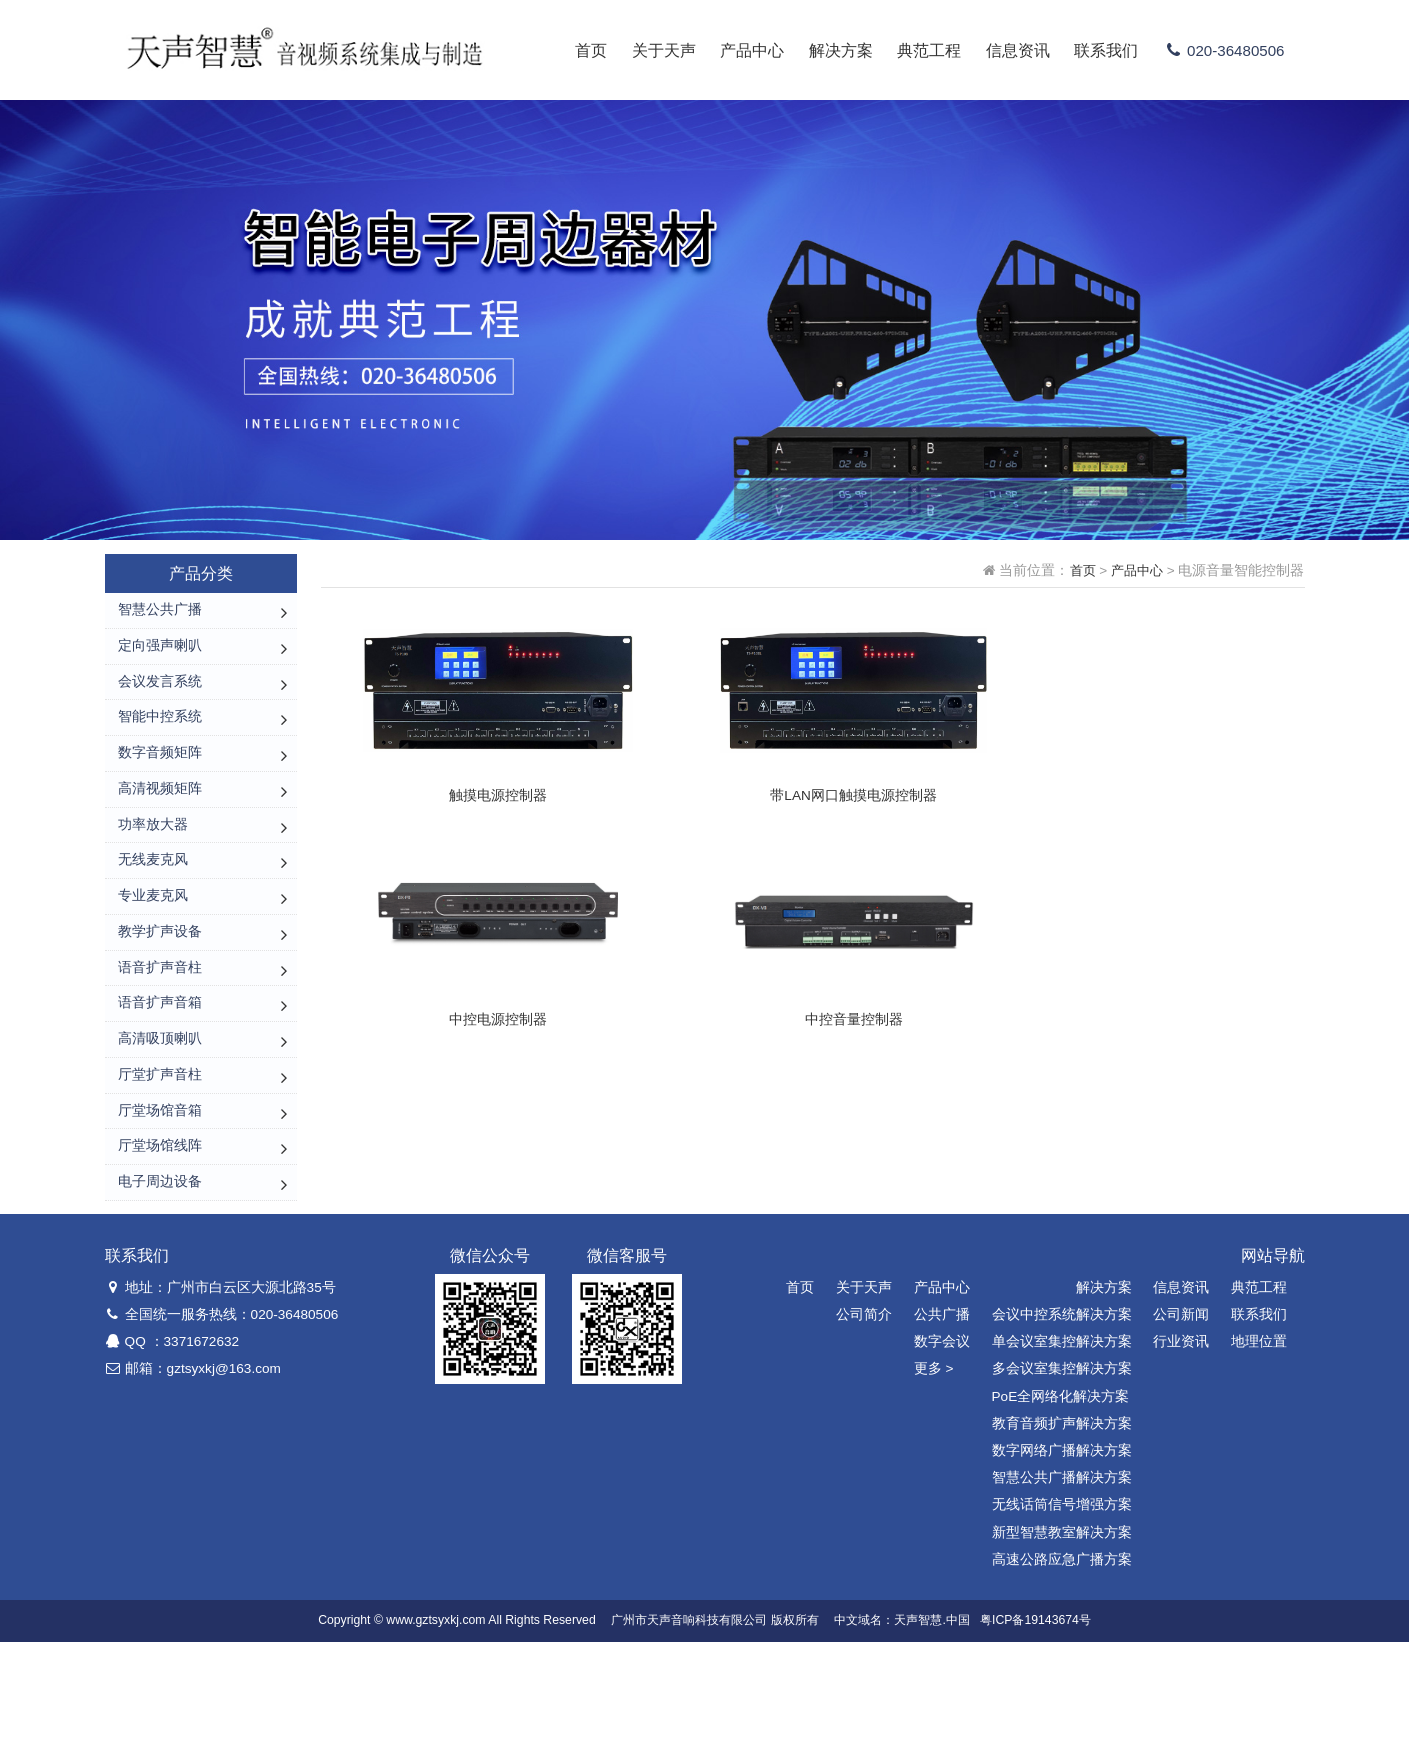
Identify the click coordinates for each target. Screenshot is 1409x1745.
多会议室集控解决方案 (1062, 1471)
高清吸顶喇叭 (160, 1114)
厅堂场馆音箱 (160, 1197)
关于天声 (654, 50)
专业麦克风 (153, 946)
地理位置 (1259, 1444)
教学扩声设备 (160, 988)
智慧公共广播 (160, 612)
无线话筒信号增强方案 (1062, 1607)
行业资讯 (1181, 1444)
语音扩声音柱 (160, 1030)
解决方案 (831, 50)
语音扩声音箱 (160, 1072)
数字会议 (942, 1444)
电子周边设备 (160, 1281)
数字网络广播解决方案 (1062, 1553)
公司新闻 (1181, 1417)
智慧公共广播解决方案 (1062, 1580)
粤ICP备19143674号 (1035, 1723)
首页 (582, 50)
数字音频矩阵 (160, 779)
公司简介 (864, 1417)
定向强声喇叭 (160, 654)
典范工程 (920, 50)
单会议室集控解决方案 (1062, 1444)
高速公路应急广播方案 (1062, 1661)
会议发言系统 (160, 696)
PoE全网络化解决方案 (1061, 1498)
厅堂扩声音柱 (160, 1155)
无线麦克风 (153, 905)
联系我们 (1097, 50)
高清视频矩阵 (160, 821)
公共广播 (942, 1417)
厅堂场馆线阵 (160, 1239)
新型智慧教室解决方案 (1062, 1634)
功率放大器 (153, 863)
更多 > (934, 1471)
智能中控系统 (160, 737)
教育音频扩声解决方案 (1062, 1526)
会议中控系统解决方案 (1062, 1417)
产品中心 (743, 50)
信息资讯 (1008, 50)
